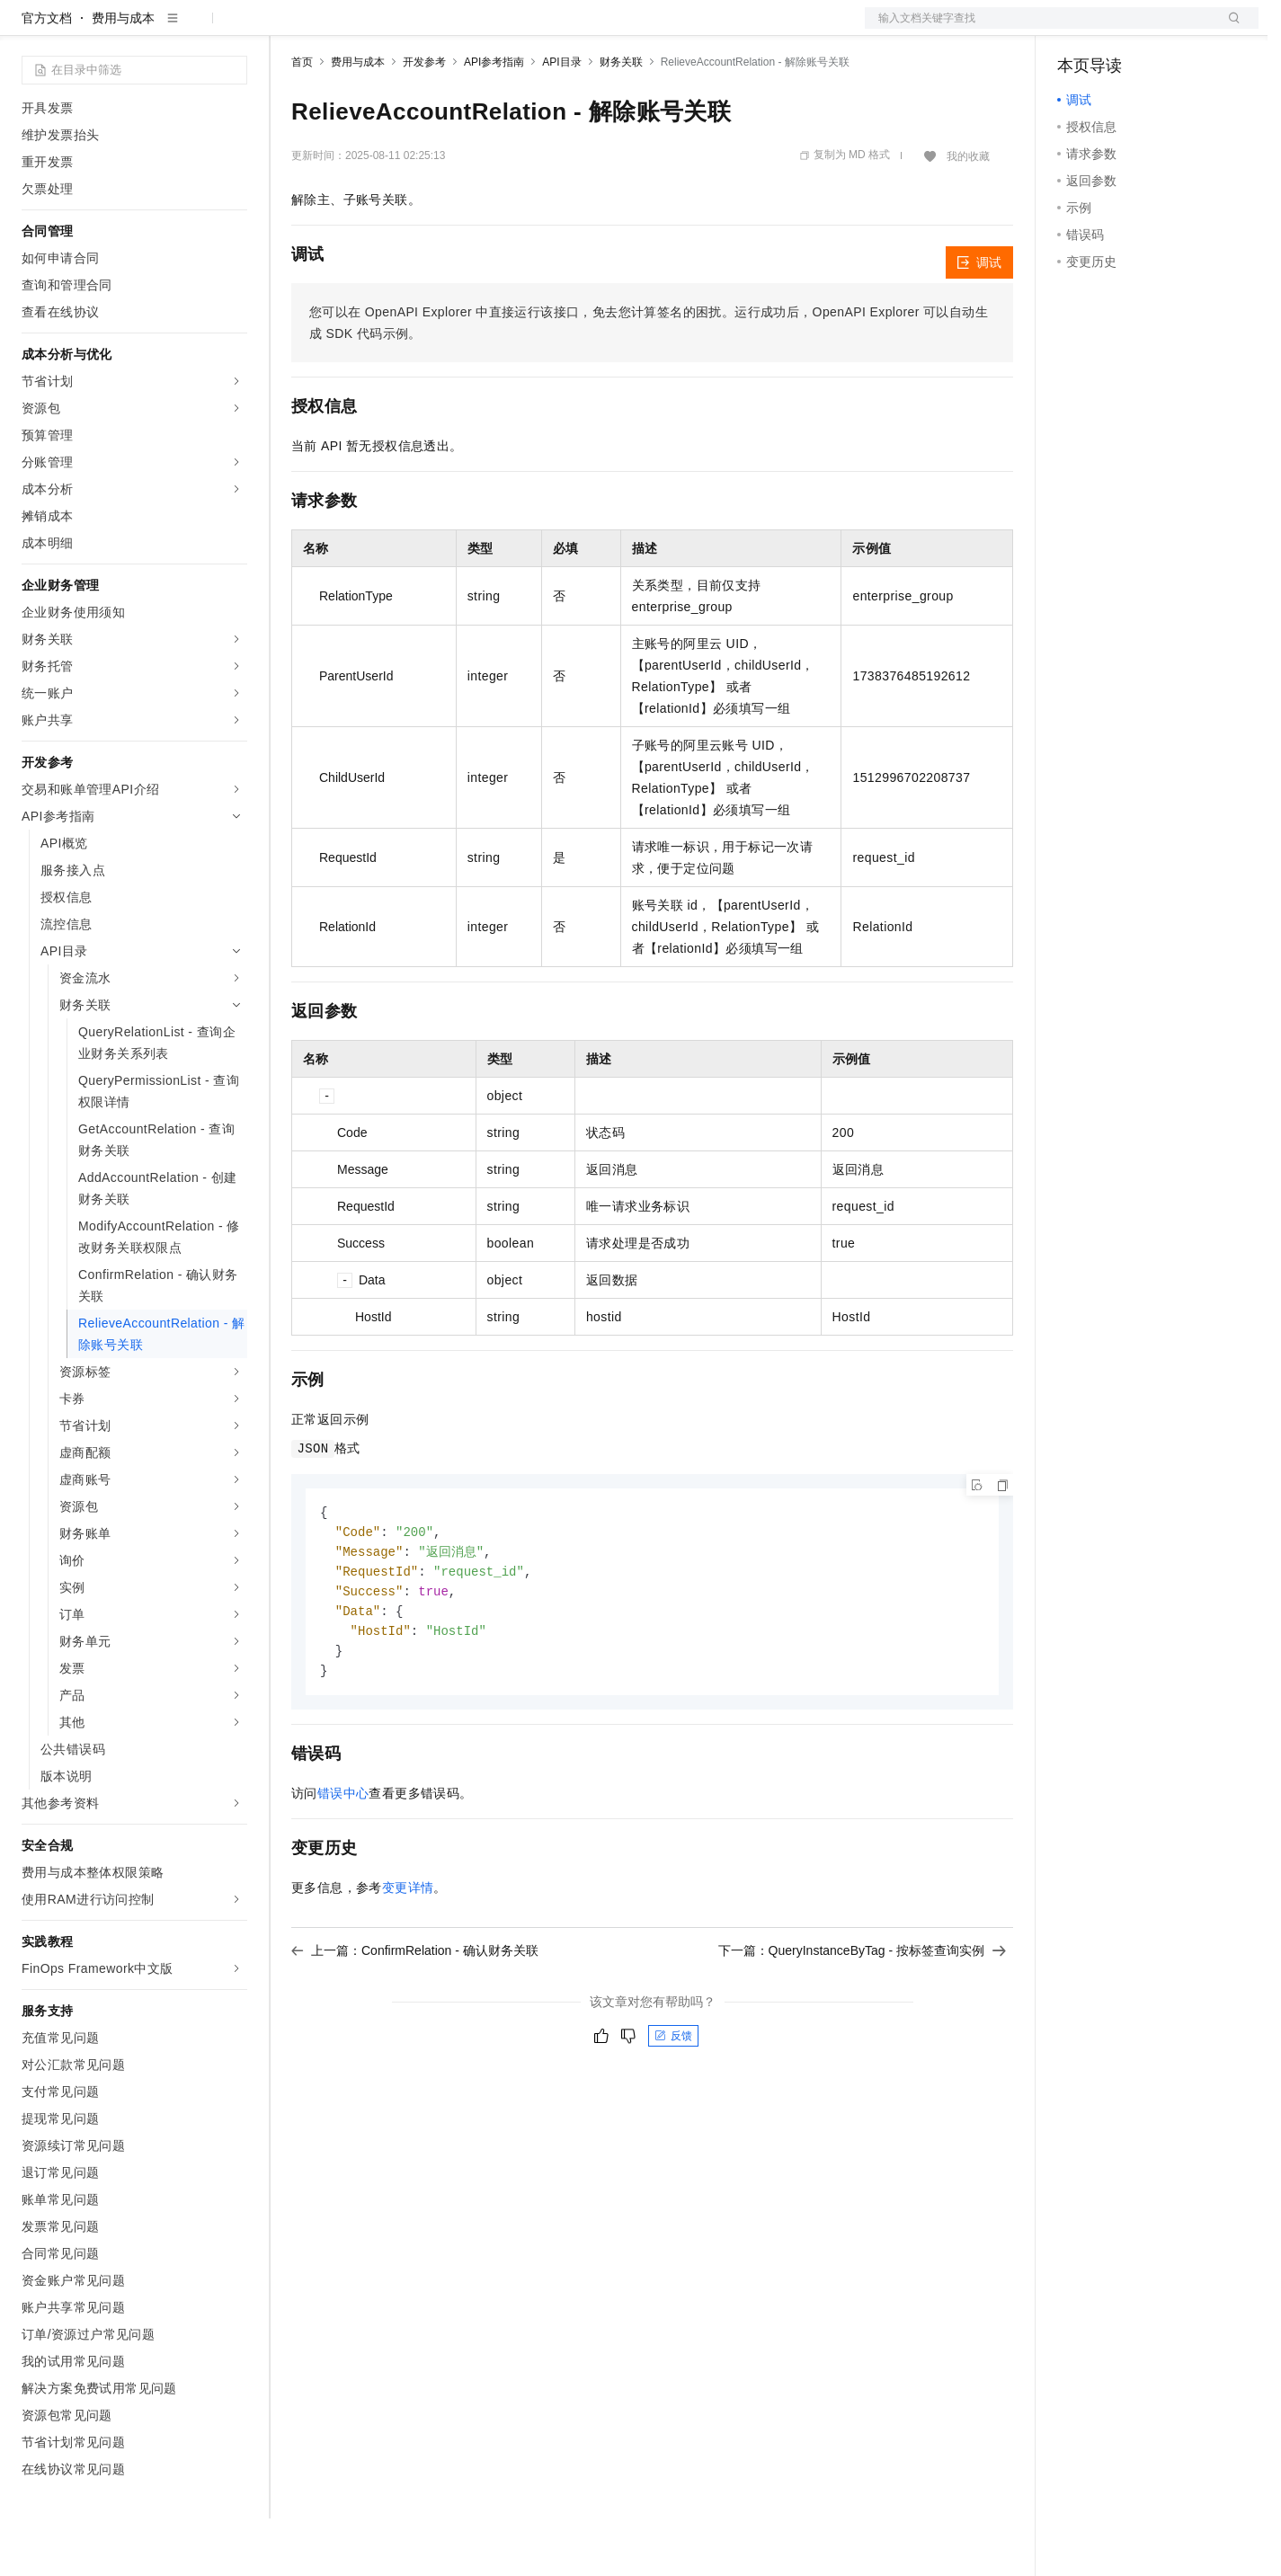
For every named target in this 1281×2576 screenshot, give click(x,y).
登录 (1229, 28)
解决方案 (289, 29)
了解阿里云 (592, 29)
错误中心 (343, 1859)
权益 (345, 29)
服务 (530, 29)
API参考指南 (494, 119)
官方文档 (47, 75)
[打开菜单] (29, 29)
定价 (388, 29)
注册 (1163, 28)
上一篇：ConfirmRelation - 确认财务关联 (414, 2016)
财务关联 (621, 119)
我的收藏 (968, 214)
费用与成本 (123, 75)
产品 (233, 29)
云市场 (438, 29)
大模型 (184, 29)
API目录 (561, 119)
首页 (302, 119)
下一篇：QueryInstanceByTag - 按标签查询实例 (862, 2016)
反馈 (673, 2101)
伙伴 (487, 29)
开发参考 (424, 119)
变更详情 (408, 1953)
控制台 (1120, 28)
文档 (1039, 28)
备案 (1077, 28)
